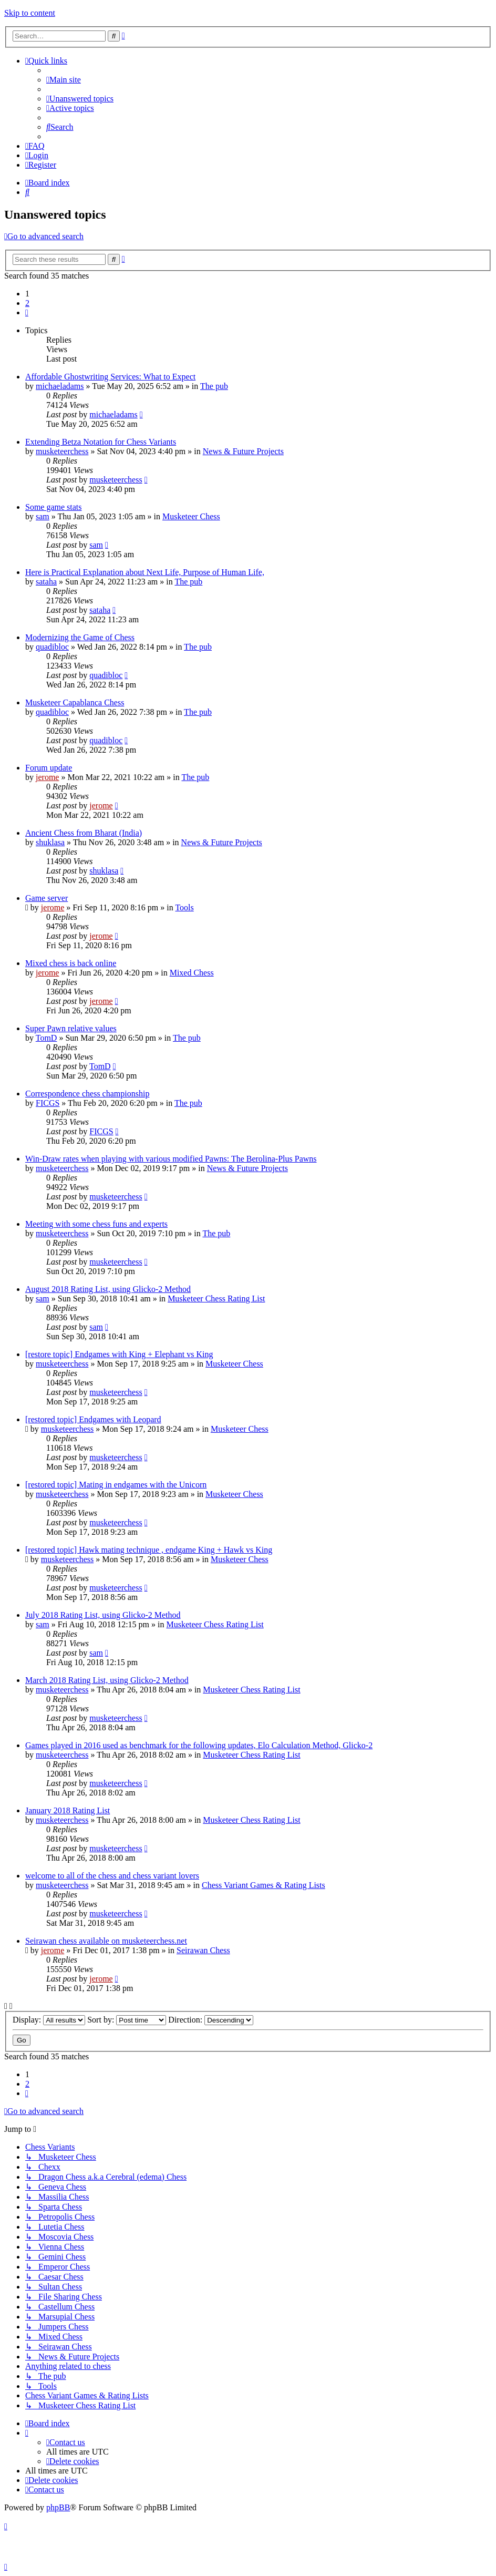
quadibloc (52, 646)
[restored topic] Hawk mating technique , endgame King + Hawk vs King (148, 1549)
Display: (49, 2019)
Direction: (210, 2019)
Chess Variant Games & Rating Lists (263, 1885)
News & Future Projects (243, 451)
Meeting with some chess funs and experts (96, 1223)
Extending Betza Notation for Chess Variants (100, 441)
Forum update (48, 767)
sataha (46, 581)
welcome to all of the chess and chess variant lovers (112, 1875)
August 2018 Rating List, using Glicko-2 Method (108, 1289)
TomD (46, 1037)
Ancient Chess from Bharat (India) (83, 832)
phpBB (58, 2507)
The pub (214, 386)
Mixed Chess (192, 972)
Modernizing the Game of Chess (80, 637)
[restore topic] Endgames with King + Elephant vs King (119, 1354)
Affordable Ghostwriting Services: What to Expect (110, 376)
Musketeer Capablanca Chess (74, 702)
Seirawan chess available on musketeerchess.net (106, 1940)
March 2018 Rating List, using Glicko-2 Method (107, 1680)
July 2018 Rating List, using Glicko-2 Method (103, 1614)
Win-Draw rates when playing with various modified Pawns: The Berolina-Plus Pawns (171, 1158)
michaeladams (60, 386)
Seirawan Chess (203, 1950)
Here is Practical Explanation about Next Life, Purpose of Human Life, (144, 572)
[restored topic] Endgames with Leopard (93, 1419)
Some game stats (53, 506)
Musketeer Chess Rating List (216, 1298)
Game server (46, 898)
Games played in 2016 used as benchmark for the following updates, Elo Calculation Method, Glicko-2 (199, 1745)
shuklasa (50, 842)
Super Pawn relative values (71, 1028)
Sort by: (126, 2019)
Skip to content (29, 12)
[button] (26, 312)
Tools (184, 907)
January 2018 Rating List (67, 1810)
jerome (47, 777)
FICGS (47, 1103)
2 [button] (27, 303)
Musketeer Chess (191, 516)
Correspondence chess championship (87, 1093)
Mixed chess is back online (70, 963)
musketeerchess (62, 451)
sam (42, 516)
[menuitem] (63, 79)
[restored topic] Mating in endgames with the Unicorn (115, 1484)
